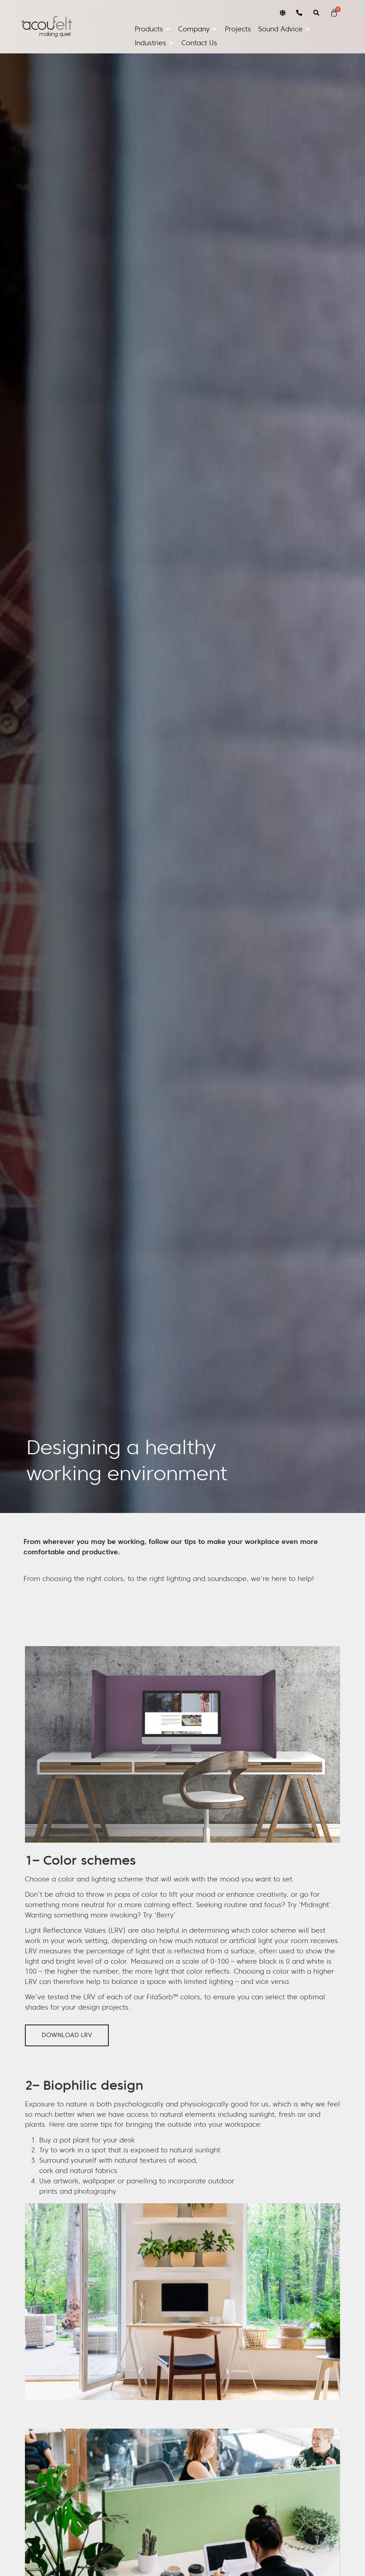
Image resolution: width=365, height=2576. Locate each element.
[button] (153, 29)
